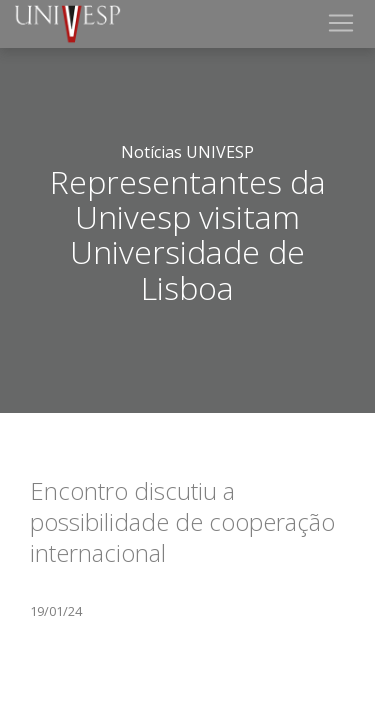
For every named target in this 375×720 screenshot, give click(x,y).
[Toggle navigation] (341, 23)
